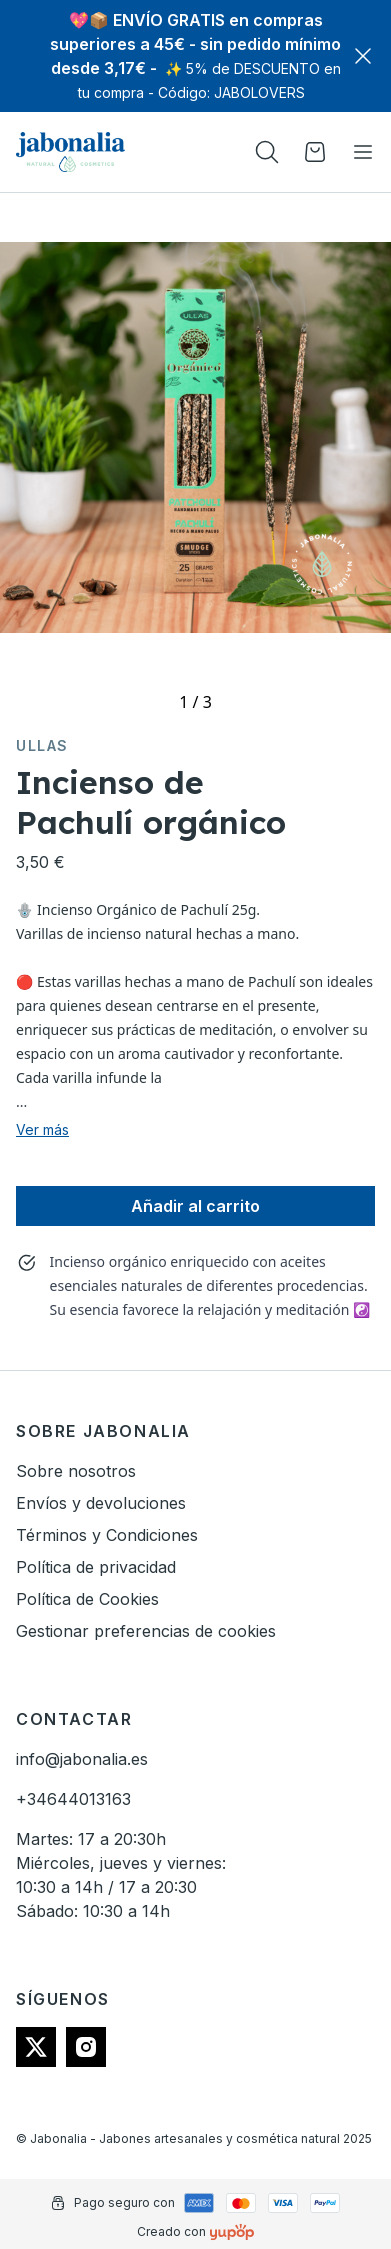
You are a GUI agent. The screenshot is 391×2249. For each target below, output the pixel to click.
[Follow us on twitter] (36, 2047)
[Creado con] (232, 2232)
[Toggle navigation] (363, 152)
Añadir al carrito (195, 1206)
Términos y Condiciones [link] (107, 1535)
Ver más (42, 1130)
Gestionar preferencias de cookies (146, 1631)
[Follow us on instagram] (86, 2047)
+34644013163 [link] (73, 1799)
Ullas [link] (42, 746)
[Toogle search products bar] (267, 152)
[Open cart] (315, 152)
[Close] (363, 56)
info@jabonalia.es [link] (82, 1759)
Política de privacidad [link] (96, 1567)
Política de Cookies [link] (87, 1599)
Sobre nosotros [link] (76, 1471)
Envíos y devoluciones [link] (101, 1503)
